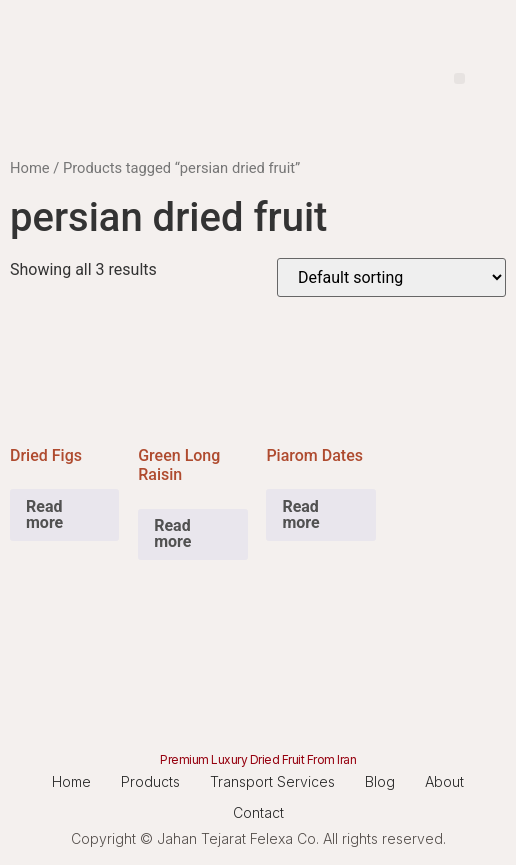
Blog (380, 781)
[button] (459, 78)
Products (150, 781)
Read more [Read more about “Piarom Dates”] (300, 514)
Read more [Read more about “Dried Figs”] (44, 514)
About (444, 781)
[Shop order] (391, 277)
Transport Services (272, 781)
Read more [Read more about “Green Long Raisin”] (172, 533)
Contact (258, 812)
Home (30, 168)
